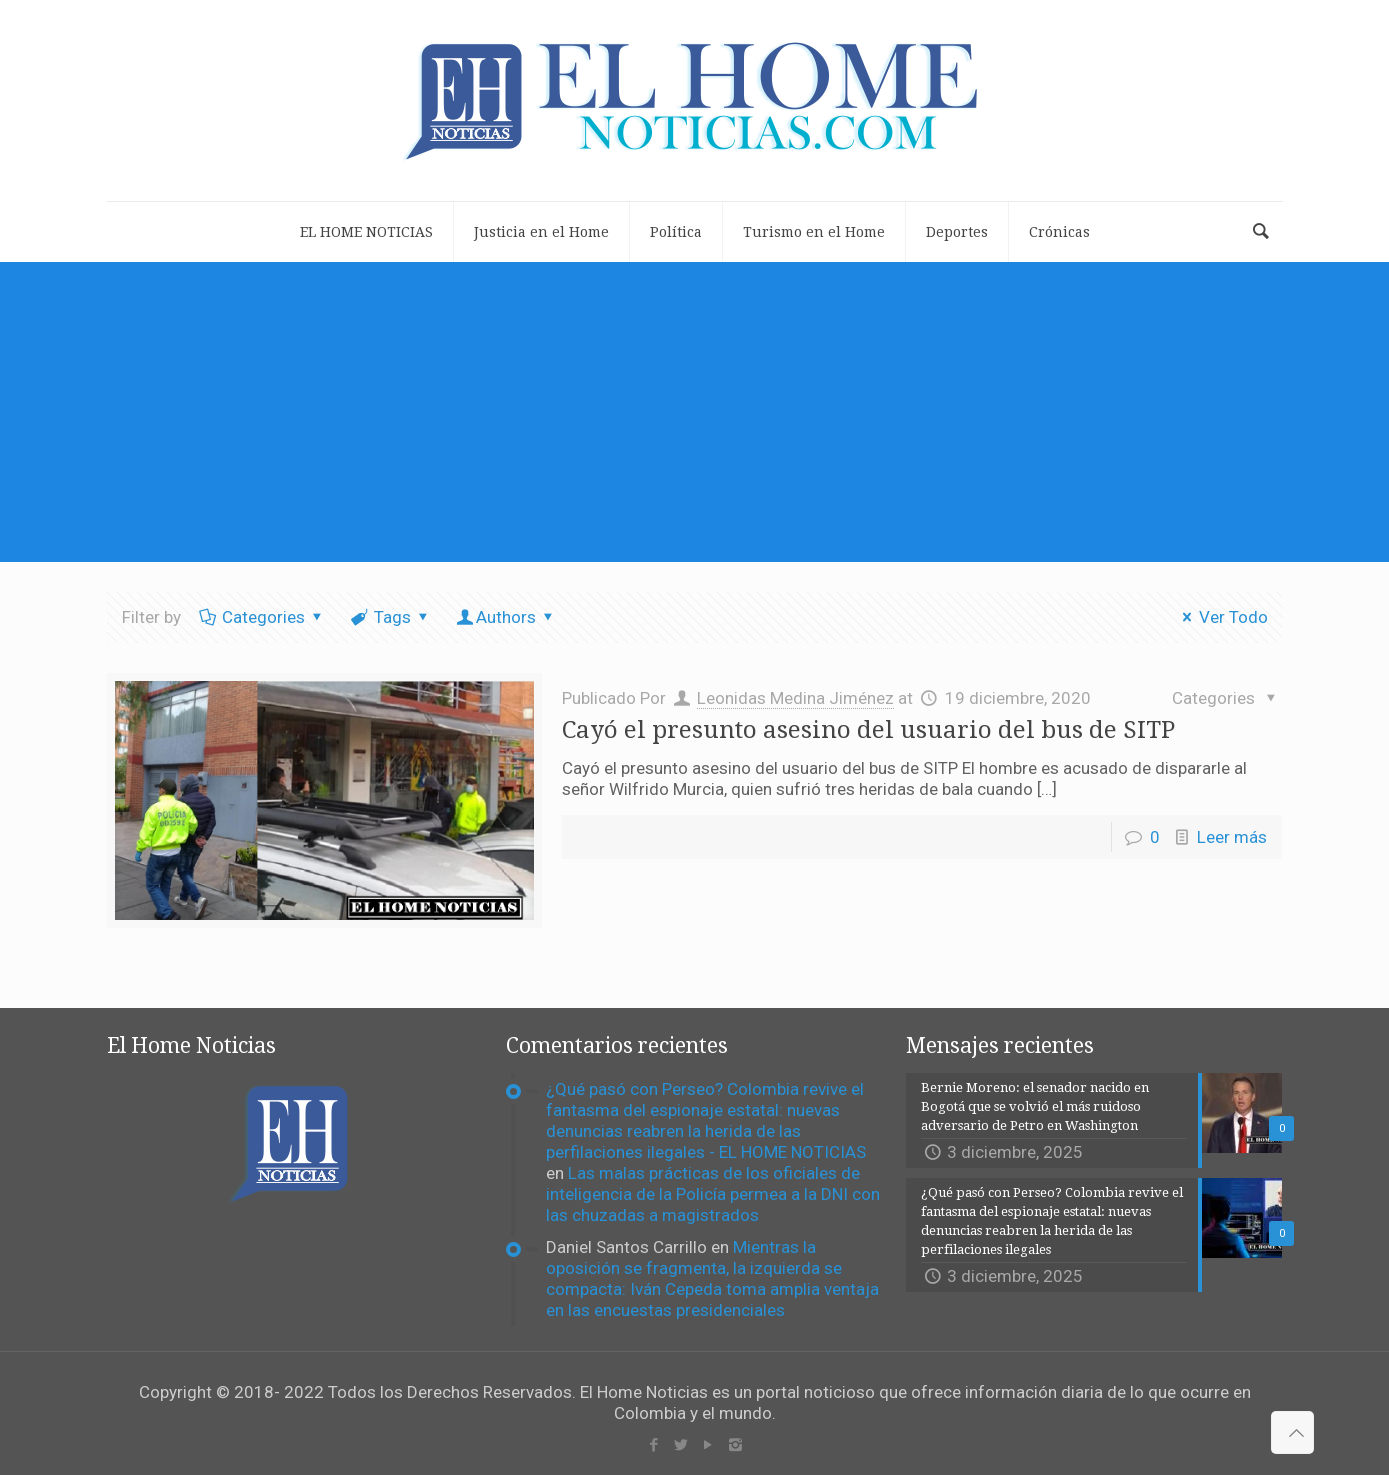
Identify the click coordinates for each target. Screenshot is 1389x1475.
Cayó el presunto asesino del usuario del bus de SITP (868, 730)
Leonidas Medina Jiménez (795, 698)
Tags (391, 617)
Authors (507, 617)
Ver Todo (1221, 617)
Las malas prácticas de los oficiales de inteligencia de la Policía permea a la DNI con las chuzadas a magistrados (713, 1194)
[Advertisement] (695, 412)
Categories (263, 617)
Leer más (1232, 837)
